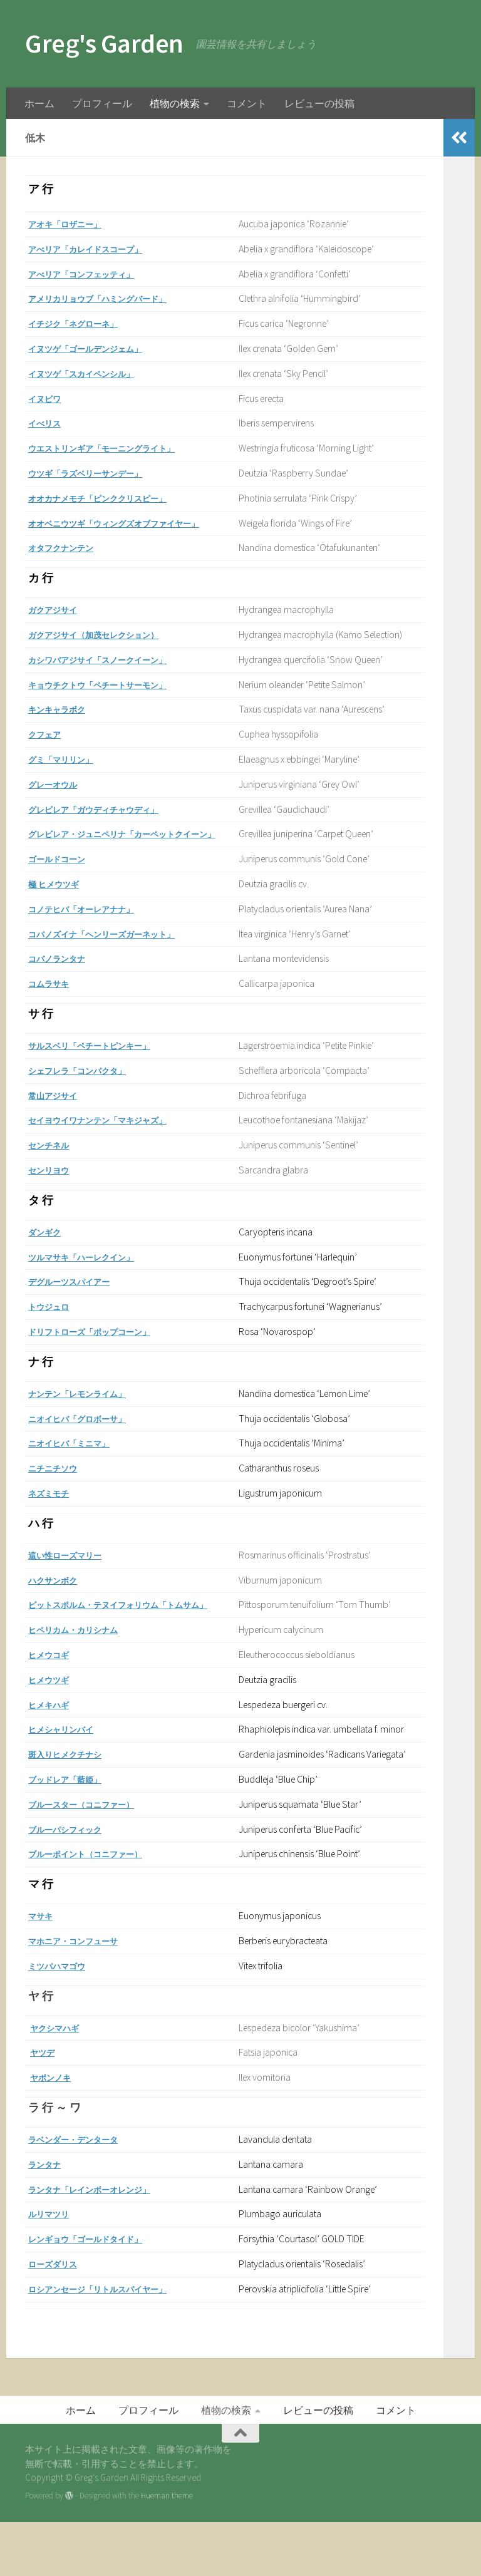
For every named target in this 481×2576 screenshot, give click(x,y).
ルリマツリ (53, 2268)
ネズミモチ (53, 1511)
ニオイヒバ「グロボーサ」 (88, 1436)
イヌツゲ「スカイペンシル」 (93, 373)
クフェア (48, 734)
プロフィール (102, 103)
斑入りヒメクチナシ (73, 1799)
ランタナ (48, 2218)
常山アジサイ (58, 1113)
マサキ (43, 1970)
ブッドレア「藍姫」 (73, 1833)
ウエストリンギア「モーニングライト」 (118, 448)
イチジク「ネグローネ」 (83, 323)
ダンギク (48, 1250)
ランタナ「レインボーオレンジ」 (103, 2243)
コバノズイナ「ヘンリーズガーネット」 (118, 951)
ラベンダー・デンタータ (83, 2193)
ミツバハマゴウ (63, 2020)
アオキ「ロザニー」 (73, 224)
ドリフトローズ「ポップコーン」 (103, 1350)
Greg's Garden (104, 43)
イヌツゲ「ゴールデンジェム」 (98, 348)
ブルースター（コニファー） (93, 1858)
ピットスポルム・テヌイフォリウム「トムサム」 (138, 1623)
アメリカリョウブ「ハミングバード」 (113, 298)
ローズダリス (58, 2318)
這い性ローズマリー (73, 1573)
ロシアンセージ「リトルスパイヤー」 (113, 2343)
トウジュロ (53, 1325)
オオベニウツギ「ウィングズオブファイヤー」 (133, 523)
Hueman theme (167, 2550)
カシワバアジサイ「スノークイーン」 (113, 660)
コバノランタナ (63, 976)
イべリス (48, 423)
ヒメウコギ (53, 1673)
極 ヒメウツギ (59, 902)
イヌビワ (48, 398)
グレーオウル (58, 784)
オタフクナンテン (68, 548)
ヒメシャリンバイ (68, 1757)
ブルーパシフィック (73, 1883)
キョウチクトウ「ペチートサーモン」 (113, 685)
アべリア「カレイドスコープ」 (98, 249)
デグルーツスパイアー (78, 1300)
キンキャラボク (63, 709)
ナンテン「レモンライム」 (88, 1412)
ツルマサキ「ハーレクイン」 (93, 1274)
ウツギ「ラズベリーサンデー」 (98, 473)
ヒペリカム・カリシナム (83, 1648)
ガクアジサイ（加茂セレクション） (108, 635)
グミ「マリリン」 (68, 759)
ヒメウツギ (53, 1698)
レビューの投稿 (319, 103)
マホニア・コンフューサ (83, 1995)
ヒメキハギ (53, 1722)
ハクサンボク (58, 1598)
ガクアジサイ (58, 610)
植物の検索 (175, 103)
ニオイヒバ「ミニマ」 (78, 1461)
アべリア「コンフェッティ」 (93, 274)
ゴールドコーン (63, 877)
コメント (247, 103)
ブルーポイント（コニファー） (98, 1908)
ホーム (39, 103)
